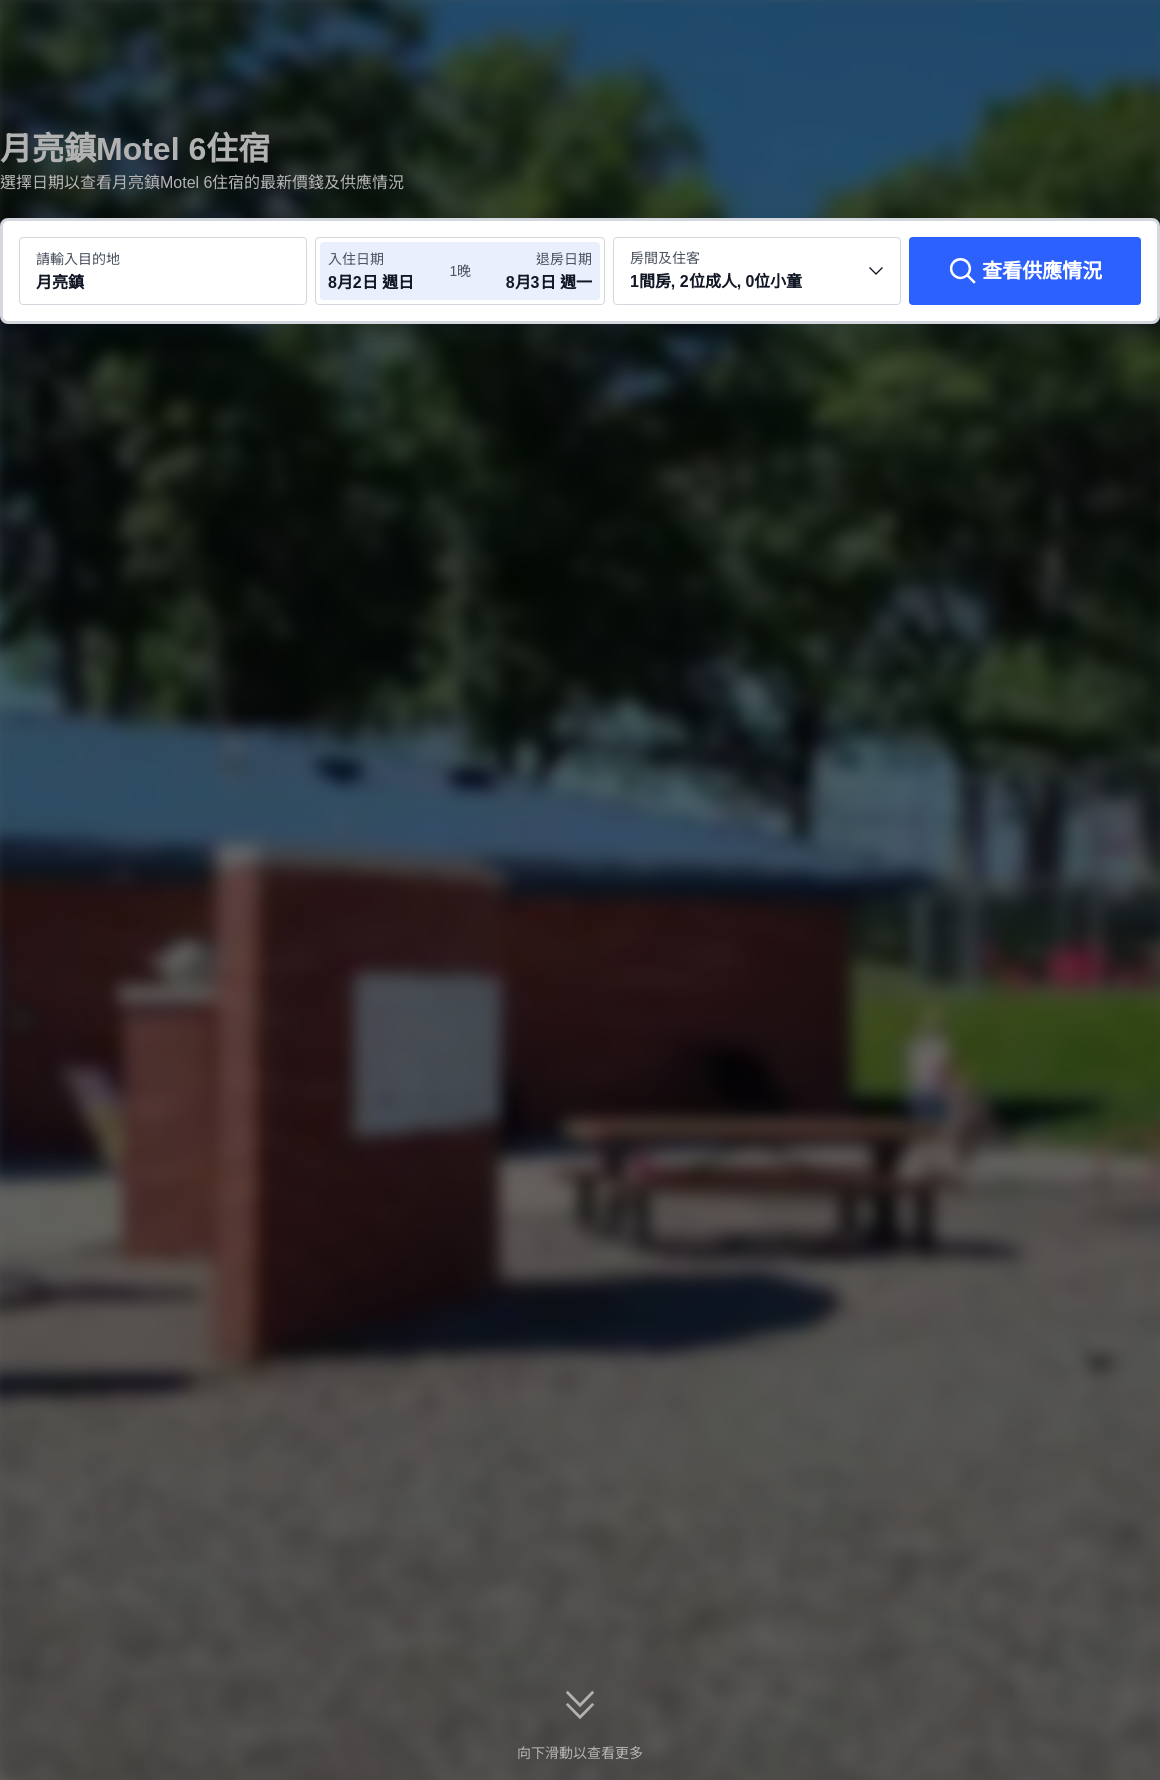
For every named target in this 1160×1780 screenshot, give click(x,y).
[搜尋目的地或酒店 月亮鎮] (163, 271)
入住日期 (356, 259)
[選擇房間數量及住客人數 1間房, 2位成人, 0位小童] (757, 271)
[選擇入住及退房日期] (388, 271)
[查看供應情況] (1025, 271)
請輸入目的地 (78, 259)
